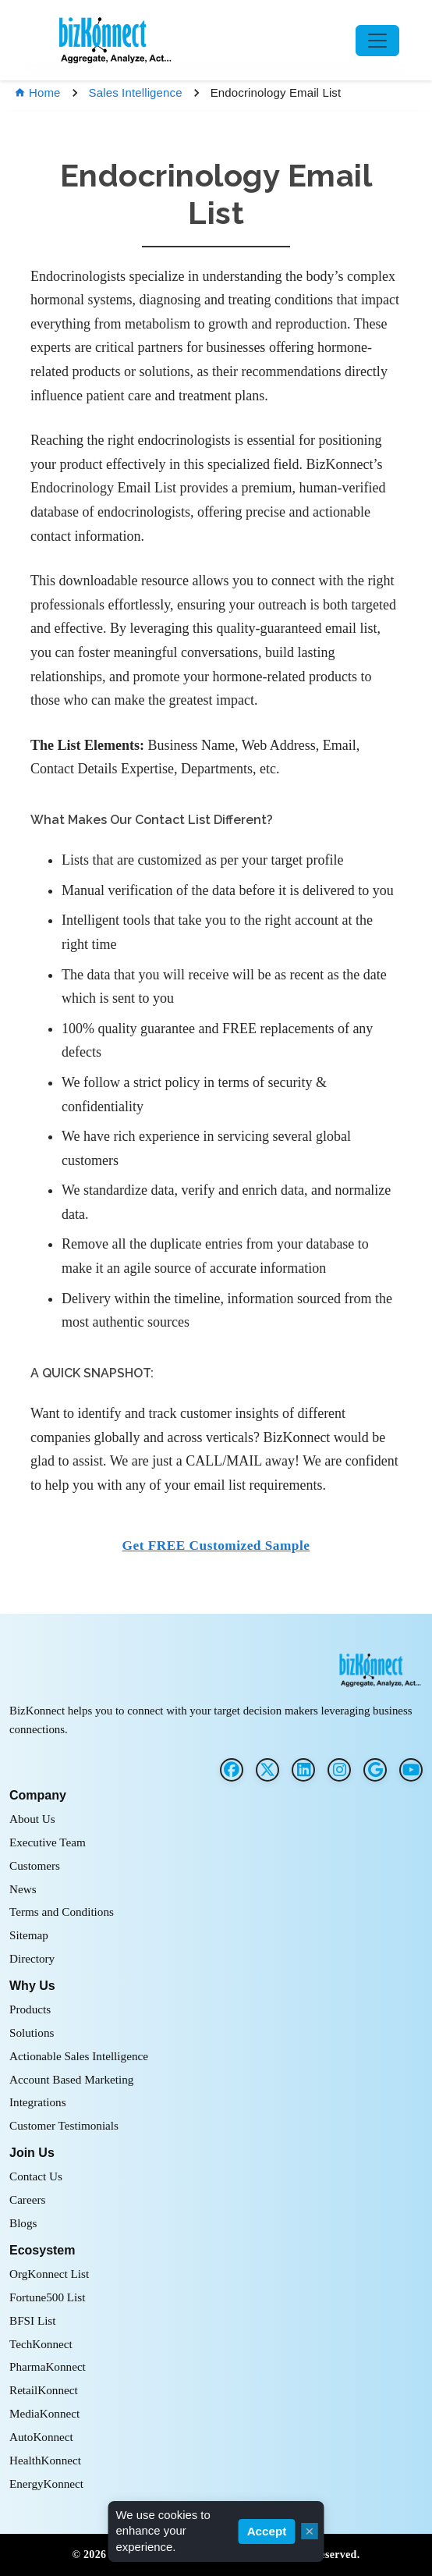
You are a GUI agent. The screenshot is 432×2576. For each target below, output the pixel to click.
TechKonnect (41, 2343)
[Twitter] (267, 1770)
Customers (34, 1865)
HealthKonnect (45, 2460)
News (23, 1889)
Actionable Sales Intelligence (78, 2056)
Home (37, 92)
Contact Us (35, 2176)
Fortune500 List (47, 2297)
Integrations (37, 2102)
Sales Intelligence (135, 92)
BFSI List (32, 2320)
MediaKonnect (44, 2413)
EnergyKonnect (46, 2483)
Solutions (31, 2032)
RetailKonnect (43, 2390)
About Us (32, 1818)
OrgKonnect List (49, 2273)
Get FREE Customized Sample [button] (216, 1545)
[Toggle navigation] (377, 40)
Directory (32, 1958)
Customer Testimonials (64, 2125)
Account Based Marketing (71, 2079)
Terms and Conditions (61, 1911)
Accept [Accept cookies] (267, 2531)
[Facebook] (231, 1770)
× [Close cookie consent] (309, 2531)
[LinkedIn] (303, 1770)
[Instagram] (339, 1770)
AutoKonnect (41, 2436)
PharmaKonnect (47, 2366)
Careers (27, 2199)
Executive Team (47, 1842)
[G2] (375, 1770)
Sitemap (28, 1935)
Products (30, 2009)
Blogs (23, 2223)
